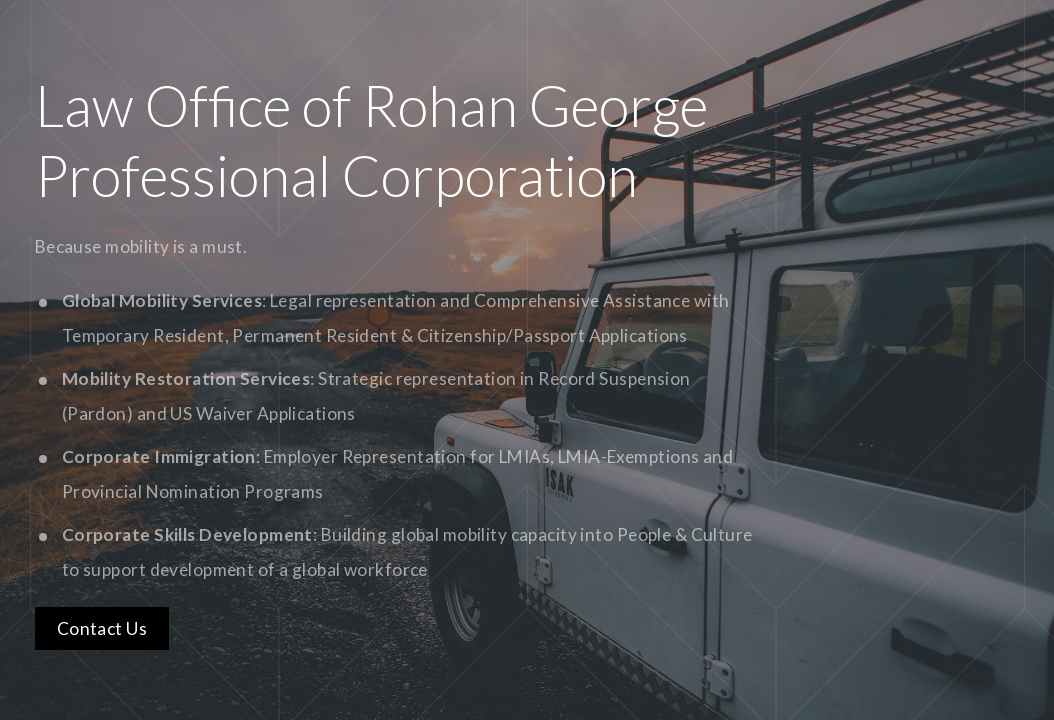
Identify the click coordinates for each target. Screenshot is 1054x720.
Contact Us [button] (102, 628)
